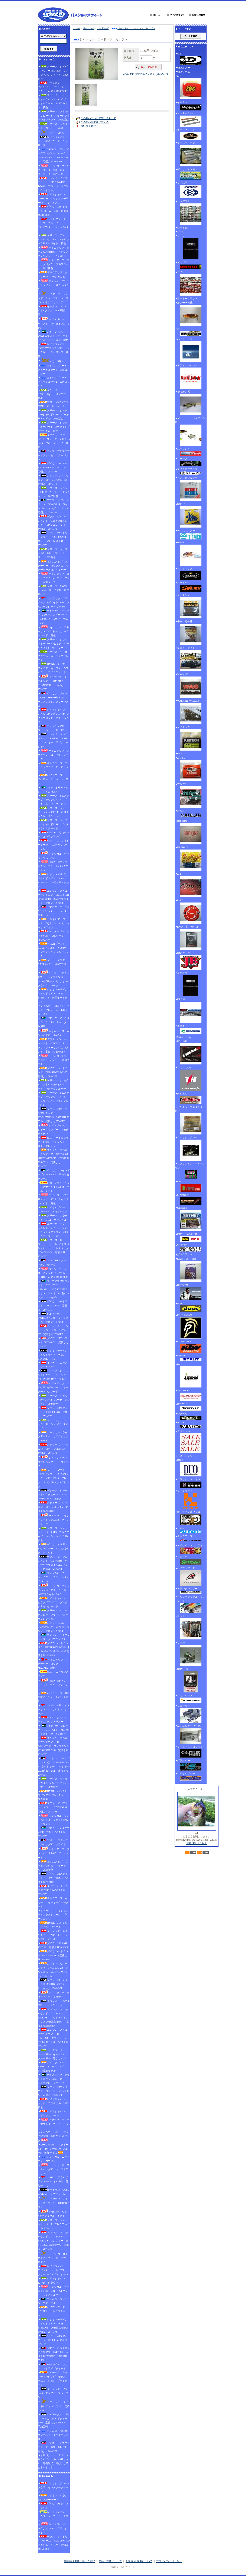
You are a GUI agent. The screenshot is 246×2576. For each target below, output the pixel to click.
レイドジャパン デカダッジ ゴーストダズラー (53, 2516)
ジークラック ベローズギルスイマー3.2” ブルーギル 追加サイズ (53, 2054)
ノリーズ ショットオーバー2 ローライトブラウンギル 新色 (54, 426)
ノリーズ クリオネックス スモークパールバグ (53, 655)
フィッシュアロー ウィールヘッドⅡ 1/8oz (54, 728)
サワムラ (191, 190)
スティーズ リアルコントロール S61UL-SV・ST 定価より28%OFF (53, 1330)
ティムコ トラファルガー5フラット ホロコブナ (54, 1060)
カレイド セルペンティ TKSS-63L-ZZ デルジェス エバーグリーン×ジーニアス (53, 1969)
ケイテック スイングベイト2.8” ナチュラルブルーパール (53, 1935)
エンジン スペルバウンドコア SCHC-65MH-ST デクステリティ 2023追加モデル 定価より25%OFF (53, 2038)
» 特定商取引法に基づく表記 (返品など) (145, 74)
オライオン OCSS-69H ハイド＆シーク (54, 2003)
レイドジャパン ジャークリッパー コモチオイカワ (53, 1129)
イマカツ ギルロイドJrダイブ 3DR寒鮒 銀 (53, 310)
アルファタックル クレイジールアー (191, 1604)
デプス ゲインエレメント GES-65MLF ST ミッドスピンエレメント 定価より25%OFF (54, 522)
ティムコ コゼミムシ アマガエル (54, 2301)
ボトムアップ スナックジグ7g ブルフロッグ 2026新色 (53, 264)
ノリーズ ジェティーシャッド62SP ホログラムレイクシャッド (53, 812)
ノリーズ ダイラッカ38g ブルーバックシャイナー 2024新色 (54, 1782)
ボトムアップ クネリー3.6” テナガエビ (53, 274)
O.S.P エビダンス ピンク (54, 1673)
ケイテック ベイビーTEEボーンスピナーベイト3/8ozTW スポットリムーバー (54, 617)
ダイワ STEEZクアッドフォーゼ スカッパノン (54, 455)
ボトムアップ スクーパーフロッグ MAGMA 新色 (53, 1663)
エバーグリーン (191, 135)
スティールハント (191, 377)
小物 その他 (191, 633)
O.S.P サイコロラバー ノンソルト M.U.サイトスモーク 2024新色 (53, 1729)
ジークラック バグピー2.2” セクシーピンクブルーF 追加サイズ (53, 2148)
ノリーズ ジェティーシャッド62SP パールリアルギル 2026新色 (53, 414)
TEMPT (191, 796)
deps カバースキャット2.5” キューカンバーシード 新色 (53, 631)
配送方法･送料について (139, 2561)
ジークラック (191, 1499)
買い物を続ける (89, 125)
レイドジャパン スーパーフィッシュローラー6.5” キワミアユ (53, 198)
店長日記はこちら (196, 1843)
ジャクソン (191, 606)
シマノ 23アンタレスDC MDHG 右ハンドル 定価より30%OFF (53, 1984)
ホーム (76, 28)
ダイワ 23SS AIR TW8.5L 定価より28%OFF (53, 1945)
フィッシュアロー (191, 1149)
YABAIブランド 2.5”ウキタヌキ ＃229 (53, 2213)
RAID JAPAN (191, 1327)
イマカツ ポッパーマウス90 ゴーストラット (53, 2124)
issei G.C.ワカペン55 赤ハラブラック (53, 834)
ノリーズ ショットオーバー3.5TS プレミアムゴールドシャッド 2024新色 (53, 1534)
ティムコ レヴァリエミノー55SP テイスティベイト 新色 (53, 1199)
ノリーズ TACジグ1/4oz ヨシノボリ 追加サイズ (53, 590)
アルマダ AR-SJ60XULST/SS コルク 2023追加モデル (52, 2066)
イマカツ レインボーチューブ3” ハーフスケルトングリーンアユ (53, 297)
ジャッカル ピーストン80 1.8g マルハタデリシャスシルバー (53, 2290)
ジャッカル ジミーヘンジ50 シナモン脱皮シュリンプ (53, 1819)
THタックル (191, 1079)
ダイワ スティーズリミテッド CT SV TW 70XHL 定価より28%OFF (53, 1273)
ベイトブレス (191, 574)
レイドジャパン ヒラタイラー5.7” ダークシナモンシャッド (53, 1602)
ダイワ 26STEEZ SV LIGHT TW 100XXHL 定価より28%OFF (54, 467)
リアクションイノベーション (191, 1171)
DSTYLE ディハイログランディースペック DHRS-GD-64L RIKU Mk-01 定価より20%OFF (53, 155)
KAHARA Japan (191, 1270)
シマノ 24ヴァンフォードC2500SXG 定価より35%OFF (53, 1411)
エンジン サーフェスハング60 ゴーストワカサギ (53, 2169)
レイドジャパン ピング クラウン (53, 2280)
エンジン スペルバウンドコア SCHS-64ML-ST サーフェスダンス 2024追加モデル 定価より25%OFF (53, 1746)
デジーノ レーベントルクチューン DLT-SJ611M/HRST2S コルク (53, 1374)
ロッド (191, 1628)
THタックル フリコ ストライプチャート (53, 2366)
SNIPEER (191, 1248)
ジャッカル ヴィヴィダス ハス (53, 855)
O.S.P (191, 59)
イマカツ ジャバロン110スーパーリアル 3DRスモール (54, 911)
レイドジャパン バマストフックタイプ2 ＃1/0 (54, 323)
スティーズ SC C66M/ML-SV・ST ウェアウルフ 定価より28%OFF (53, 1626)
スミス (191, 814)
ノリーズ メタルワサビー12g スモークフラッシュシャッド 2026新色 (54, 115)
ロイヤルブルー (191, 1777)
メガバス (191, 265)
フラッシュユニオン (191, 1483)
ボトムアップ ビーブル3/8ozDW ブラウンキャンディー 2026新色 (53, 251)
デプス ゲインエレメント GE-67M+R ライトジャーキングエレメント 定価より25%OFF (54, 506)
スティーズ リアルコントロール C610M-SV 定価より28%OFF (53, 1448)
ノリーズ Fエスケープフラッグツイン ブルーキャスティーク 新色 (53, 799)
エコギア (191, 1029)
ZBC (191, 87)
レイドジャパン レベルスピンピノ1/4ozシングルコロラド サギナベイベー (53, 716)
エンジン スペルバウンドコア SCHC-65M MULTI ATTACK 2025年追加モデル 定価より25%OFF (53, 1158)
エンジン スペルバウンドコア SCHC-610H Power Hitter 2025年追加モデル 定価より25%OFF (53, 897)
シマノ (191, 1530)
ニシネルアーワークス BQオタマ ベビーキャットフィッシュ (53, 923)
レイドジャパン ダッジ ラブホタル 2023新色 (53, 2103)
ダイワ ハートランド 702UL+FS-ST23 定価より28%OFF (53, 1955)
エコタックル (191, 120)
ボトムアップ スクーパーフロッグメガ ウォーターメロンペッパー (53, 565)
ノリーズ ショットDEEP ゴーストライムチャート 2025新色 (54, 492)
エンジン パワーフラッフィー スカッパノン (53, 284)
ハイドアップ (191, 350)
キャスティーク (191, 154)
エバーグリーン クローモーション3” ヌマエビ (53, 1424)
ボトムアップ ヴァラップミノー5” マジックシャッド (53, 767)
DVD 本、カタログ (191, 938)
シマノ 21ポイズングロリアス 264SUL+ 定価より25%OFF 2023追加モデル (54, 2354)
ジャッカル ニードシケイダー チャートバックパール (54, 1577)
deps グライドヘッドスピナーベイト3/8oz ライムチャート (54, 1186)
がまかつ (191, 984)
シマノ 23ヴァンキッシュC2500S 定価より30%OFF (53, 2339)
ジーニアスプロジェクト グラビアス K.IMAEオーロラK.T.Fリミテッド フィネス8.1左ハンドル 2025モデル (54, 1289)
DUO (191, 1468)
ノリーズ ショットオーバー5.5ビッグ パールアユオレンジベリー (53, 643)
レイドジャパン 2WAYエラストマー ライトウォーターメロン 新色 (53, 335)
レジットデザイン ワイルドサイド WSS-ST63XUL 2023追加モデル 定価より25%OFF (54, 2325)
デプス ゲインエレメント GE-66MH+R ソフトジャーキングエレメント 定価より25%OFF (53, 1045)
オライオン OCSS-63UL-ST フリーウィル (54, 2191)
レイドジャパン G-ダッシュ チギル (53, 2113)
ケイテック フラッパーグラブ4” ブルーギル (53, 2393)
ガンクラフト (184, 1254)
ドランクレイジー (191, 1591)
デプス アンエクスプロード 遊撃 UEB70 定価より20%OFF (54, 2447)
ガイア (191, 1425)
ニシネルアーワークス (191, 1734)
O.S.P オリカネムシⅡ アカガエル (53, 789)
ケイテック (191, 739)
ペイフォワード (191, 1577)
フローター (191, 1714)
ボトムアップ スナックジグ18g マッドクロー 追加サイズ (54, 578)
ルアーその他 (191, 314)
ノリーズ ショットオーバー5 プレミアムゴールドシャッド (54, 2224)
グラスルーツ (191, 1765)
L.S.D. (191, 912)
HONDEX (191, 1680)
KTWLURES (191, 1346)
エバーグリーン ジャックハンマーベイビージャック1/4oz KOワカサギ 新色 (53, 101)
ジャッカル (88, 28)
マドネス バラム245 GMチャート (53, 2497)
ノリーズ (191, 462)
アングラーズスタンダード (191, 1121)
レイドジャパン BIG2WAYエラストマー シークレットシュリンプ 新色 (53, 350)
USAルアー (183, 67)
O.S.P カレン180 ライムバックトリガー (54, 1719)
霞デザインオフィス (191, 1518)
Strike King (184, 1037)
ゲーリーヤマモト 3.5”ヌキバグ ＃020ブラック (54, 964)
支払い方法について (110, 2561)
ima (191, 1186)
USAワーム (183, 71)
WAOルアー (191, 686)
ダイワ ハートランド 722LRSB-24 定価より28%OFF (53, 1890)
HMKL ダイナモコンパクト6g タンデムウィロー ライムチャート (53, 668)
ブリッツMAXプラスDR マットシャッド (53, 404)
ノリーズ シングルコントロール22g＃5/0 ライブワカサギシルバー (53, 1084)
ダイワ (181, 231)
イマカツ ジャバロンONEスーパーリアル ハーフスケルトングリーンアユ (54, 699)
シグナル (191, 1416)
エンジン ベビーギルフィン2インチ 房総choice (54, 2405)
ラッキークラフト (187, 298)
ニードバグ (103, 28)
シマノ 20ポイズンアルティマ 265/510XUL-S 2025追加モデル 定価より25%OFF (53, 1115)
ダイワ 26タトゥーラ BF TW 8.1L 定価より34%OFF (53, 210)
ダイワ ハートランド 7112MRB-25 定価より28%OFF (53, 1305)
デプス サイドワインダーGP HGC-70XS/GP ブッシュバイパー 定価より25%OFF (54, 2542)
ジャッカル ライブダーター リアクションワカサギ (53, 1436)
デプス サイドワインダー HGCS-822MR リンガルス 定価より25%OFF (53, 539)
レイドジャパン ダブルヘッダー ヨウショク (53, 1461)
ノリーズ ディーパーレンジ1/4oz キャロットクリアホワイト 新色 (53, 239)
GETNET (191, 1219)
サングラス (191, 213)
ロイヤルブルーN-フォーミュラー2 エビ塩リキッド (54, 381)
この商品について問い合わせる (98, 118)
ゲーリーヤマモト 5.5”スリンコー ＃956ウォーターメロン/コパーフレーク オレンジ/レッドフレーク (54, 1478)
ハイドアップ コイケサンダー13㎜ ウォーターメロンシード (53, 1387)
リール (191, 1654)
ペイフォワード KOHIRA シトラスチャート (53, 2311)
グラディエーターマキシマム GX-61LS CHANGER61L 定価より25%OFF (53, 682)
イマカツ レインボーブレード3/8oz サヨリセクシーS (54, 1174)
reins (179, 753)
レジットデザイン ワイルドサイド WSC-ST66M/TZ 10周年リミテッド (54, 995)
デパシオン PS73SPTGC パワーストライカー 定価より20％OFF (53, 87)
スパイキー (191, 587)
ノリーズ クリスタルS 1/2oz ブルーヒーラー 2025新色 (53, 553)
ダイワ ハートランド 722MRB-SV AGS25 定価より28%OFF (54, 1072)
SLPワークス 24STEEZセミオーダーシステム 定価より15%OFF (53, 1317)
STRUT (191, 1358)
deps (191, 1307)
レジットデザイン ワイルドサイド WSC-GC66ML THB (54, 1354)
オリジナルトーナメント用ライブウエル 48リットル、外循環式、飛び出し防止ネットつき (53, 2461)
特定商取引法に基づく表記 (79, 2561)
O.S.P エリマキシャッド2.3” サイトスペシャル (53, 1709)
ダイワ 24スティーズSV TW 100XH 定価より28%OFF (53, 1877)
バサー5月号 (53, 132)
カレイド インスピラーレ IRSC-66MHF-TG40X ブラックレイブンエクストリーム (53, 184)
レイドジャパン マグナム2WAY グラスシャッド (53, 2528)
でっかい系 (191, 403)
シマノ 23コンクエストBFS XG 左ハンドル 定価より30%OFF (53, 2091)
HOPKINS (191, 832)
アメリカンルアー (191, 489)
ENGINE (191, 1053)
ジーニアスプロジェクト (191, 1751)
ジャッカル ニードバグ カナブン (54, 2158)
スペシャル (191, 1442)
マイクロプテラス (191, 472)
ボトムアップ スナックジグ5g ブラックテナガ (53, 754)
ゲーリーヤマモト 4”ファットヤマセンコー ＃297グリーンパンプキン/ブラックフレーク (54, 978)
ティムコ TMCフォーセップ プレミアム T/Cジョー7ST (53, 1010)
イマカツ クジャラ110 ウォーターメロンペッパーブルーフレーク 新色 (54, 441)
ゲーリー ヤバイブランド (191, 432)
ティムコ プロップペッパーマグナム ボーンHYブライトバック (53, 1589)
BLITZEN (191, 1292)
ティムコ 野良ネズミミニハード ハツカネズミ (53, 2257)
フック (191, 247)
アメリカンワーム (187, 1456)
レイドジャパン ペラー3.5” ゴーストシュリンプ (53, 141)
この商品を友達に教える (95, 122)
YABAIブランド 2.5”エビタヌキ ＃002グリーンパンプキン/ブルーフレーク (53, 950)
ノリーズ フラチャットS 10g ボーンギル (53, 1217)
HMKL (191, 554)
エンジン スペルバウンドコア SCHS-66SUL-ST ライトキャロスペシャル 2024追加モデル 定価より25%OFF (54, 1766)
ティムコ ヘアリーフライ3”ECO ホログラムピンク (53, 2136)
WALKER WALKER (191, 712)
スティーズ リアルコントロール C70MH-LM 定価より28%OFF (53, 1807)
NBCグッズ (191, 961)
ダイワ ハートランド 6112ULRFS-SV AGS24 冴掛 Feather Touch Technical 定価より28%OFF (53, 1649)
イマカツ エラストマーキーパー (53, 1364)
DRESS (191, 1011)
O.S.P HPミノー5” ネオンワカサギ (54, 1262)
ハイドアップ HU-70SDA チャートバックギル (53, 1697)
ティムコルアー (191, 534)
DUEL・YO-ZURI (191, 1238)
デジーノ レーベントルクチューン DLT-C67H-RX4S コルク (53, 1494)
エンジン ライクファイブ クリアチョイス (54, 1637)
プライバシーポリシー (169, 2561)
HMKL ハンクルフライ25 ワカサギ (52, 1924)
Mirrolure (191, 1098)
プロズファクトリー (191, 659)
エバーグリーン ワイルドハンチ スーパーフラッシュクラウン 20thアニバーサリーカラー (53, 1230)
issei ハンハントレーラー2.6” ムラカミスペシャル (53, 844)
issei (191, 1376)
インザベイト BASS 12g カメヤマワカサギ (53, 394)
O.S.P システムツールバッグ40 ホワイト (53, 1842)
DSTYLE (191, 1407)
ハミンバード (191, 1699)
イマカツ (191, 106)
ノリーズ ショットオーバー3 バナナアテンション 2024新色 (54, 1399)
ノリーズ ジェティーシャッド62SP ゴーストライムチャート (53, 824)
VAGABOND (191, 1395)
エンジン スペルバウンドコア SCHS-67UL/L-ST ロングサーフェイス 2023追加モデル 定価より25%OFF (53, 2240)
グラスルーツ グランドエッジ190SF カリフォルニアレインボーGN (54, 2078)
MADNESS (191, 1200)
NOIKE (191, 516)
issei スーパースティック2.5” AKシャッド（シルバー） (53, 935)
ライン (191, 284)
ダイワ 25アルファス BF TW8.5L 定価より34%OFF (53, 1342)
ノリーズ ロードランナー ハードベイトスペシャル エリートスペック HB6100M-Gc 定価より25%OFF (54, 1248)
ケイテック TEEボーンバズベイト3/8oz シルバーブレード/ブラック (53, 602)
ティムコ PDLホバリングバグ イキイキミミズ (53, 2434)
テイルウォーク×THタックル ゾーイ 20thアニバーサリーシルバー (53, 225)
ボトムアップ (191, 1539)
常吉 (191, 332)
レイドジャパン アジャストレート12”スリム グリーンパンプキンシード (54, 2270)
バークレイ (191, 452)
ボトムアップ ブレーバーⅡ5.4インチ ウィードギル (53, 1853)
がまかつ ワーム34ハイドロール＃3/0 (53, 1032)
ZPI (191, 885)
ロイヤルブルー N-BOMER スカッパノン (53, 1209)
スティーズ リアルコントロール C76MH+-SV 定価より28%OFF (54, 479)
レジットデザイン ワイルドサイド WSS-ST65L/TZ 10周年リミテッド (54, 880)
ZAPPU (191, 769)
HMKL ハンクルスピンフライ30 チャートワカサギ (53, 1795)
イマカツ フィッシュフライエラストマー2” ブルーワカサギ (53, 1914)
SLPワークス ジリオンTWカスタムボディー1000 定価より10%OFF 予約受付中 (53, 2420)
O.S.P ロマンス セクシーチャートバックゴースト (54, 866)
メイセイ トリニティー (191, 1549)
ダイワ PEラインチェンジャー (53, 2505)
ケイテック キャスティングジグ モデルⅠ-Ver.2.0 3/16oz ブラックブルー (53, 2378)
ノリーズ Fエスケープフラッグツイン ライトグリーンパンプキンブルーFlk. (53, 1099)
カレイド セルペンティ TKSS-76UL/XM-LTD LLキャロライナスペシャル (53, 740)
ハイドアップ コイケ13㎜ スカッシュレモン (53, 779)
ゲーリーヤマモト (191, 174)
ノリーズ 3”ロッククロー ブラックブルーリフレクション (53, 1614)
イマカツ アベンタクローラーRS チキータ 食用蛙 (54, 1022)
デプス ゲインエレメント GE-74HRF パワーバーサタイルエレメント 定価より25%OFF (53, 1562)
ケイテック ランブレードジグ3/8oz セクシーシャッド (53, 1519)
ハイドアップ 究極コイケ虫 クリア (53, 1994)
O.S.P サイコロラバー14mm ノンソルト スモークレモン (53, 1141)
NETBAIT (191, 859)
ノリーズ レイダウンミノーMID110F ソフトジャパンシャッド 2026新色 (53, 72)
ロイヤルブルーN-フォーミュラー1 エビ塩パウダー (54, 369)
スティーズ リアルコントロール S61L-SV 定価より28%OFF (53, 1506)
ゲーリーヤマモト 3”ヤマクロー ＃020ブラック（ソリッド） (54, 1548)
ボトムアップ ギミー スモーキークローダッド (53, 1902)
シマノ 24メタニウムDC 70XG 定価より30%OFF (54, 1832)
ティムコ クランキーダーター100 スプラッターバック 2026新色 (54, 170)
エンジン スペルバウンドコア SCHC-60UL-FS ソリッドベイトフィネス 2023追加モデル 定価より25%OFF (53, 2017)
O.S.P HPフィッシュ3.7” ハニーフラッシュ (53, 1684)
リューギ (191, 1560)
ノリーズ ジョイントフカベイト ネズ (53, 125)
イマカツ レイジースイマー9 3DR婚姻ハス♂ (53, 2202)
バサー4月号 (53, 360)
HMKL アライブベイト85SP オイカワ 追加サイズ (53, 2181)
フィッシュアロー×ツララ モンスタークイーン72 (53, 2487)
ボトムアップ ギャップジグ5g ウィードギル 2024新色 (53, 1865)
